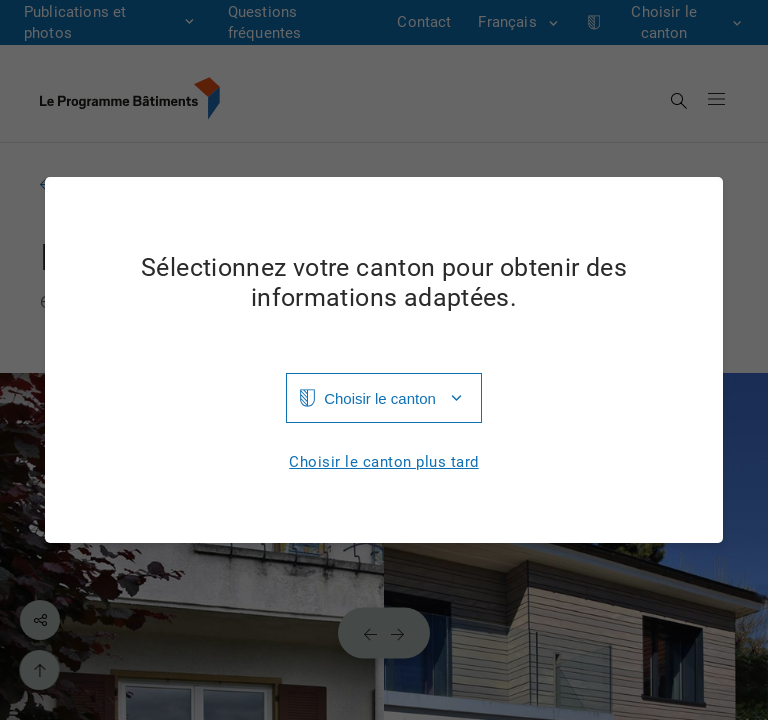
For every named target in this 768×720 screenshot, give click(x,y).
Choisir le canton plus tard (384, 462)
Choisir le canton (380, 398)
